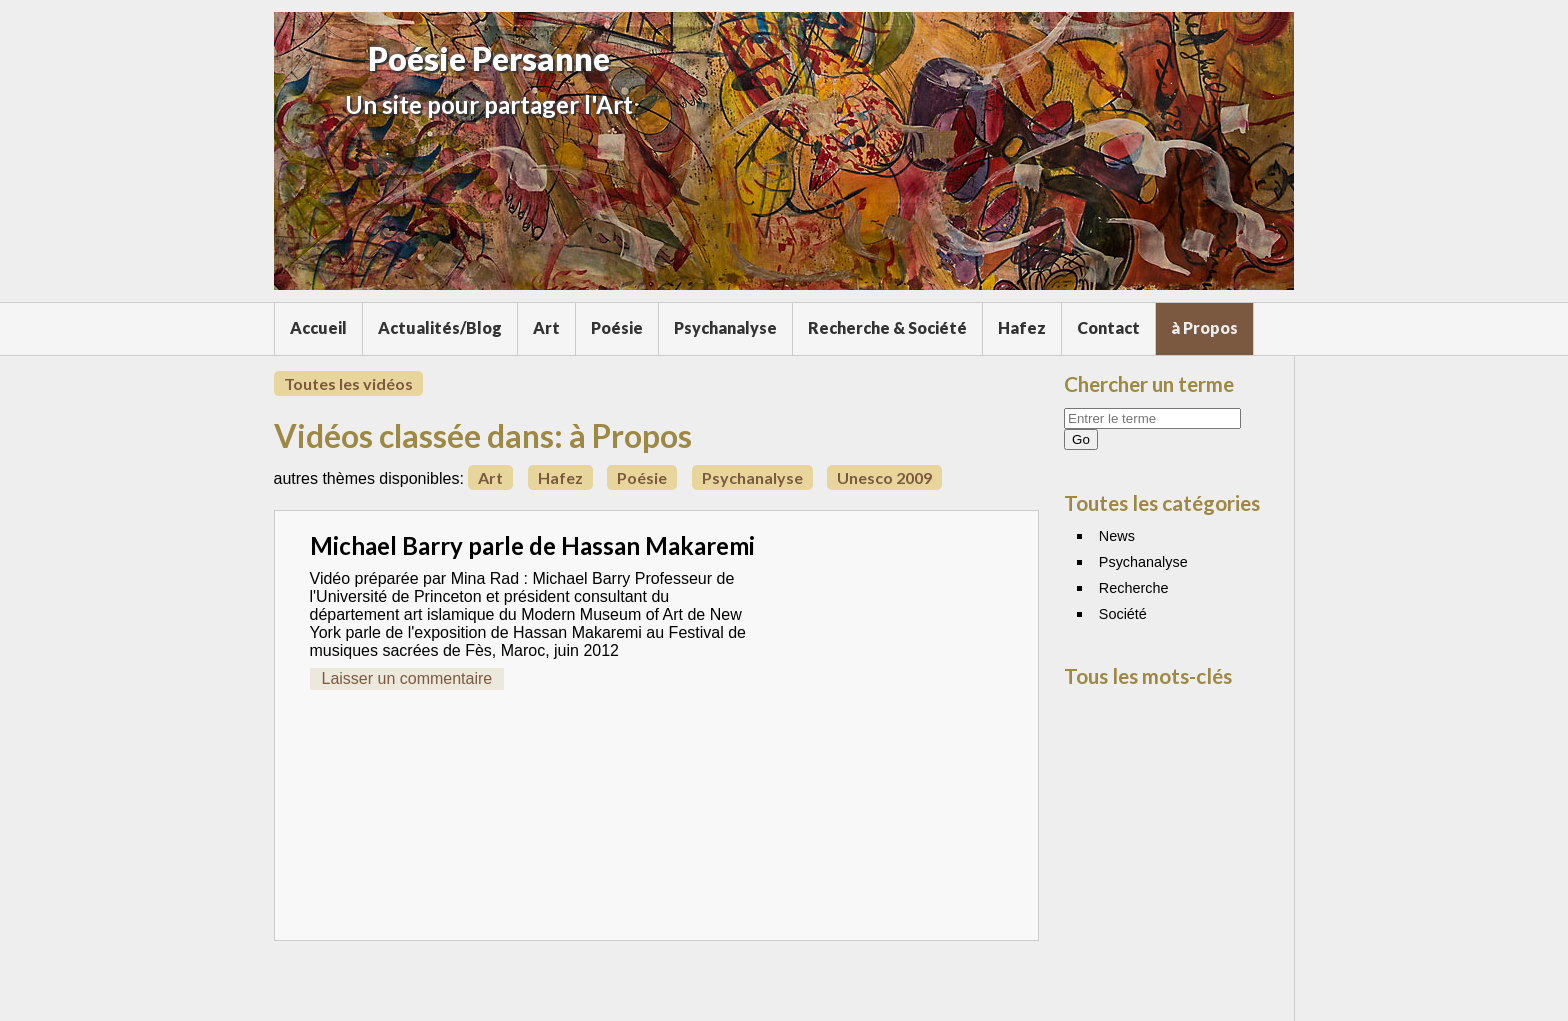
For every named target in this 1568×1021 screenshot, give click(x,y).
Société (1123, 614)
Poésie (617, 327)
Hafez (1022, 327)
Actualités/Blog (440, 327)
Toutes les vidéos (348, 383)
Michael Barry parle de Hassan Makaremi (532, 545)
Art (546, 327)
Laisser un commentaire (407, 678)
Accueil (318, 327)
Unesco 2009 (884, 477)
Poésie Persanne (489, 58)
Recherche (1134, 588)
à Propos (1204, 327)
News (1117, 536)
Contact (1108, 327)
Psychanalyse (725, 327)
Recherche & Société (887, 327)
